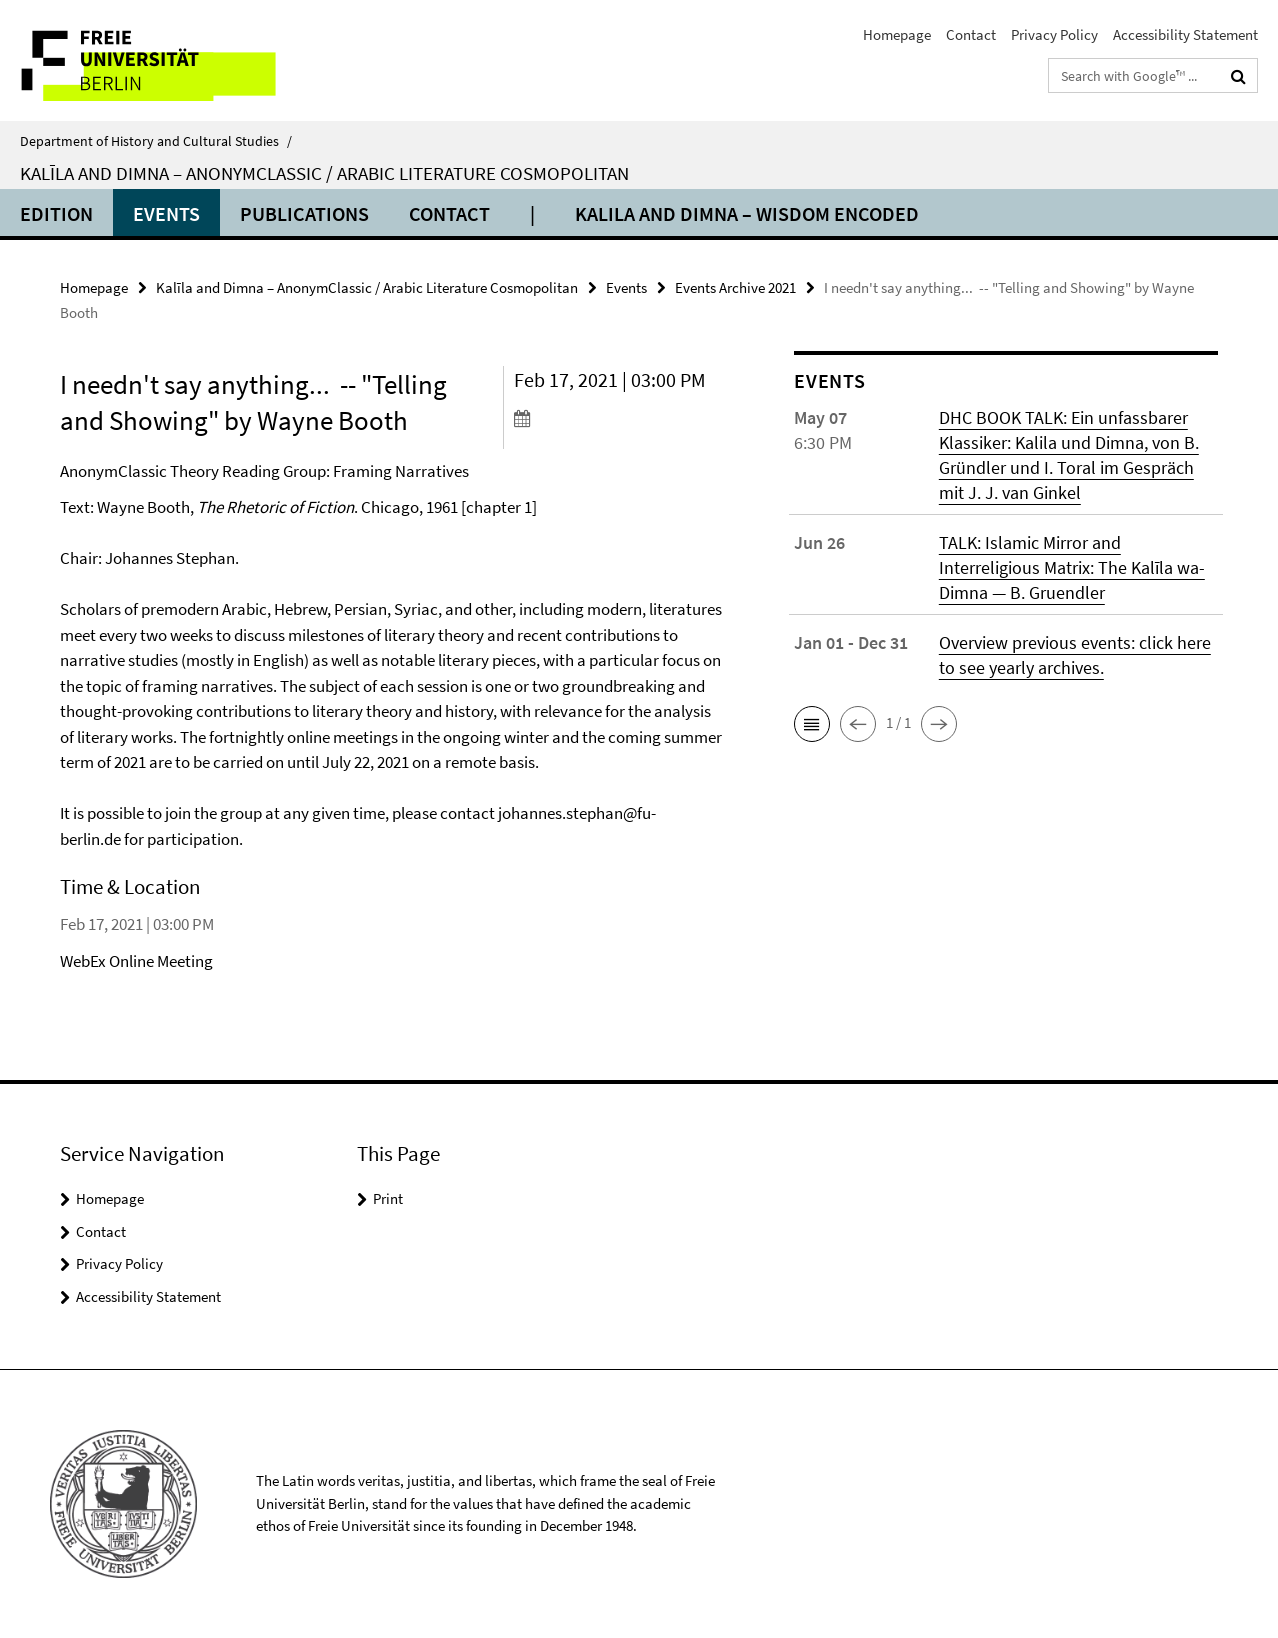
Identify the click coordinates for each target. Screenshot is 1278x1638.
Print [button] (388, 1198)
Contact (971, 34)
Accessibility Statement (1185, 34)
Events (166, 213)
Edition (56, 213)
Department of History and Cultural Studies (156, 141)
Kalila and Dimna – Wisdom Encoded (747, 213)
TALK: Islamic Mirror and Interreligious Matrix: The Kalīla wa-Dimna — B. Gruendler (1072, 567)
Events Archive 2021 (735, 287)
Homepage (897, 34)
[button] (812, 724)
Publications (304, 213)
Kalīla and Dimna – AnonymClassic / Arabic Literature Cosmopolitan (324, 173)
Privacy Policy (1054, 34)
